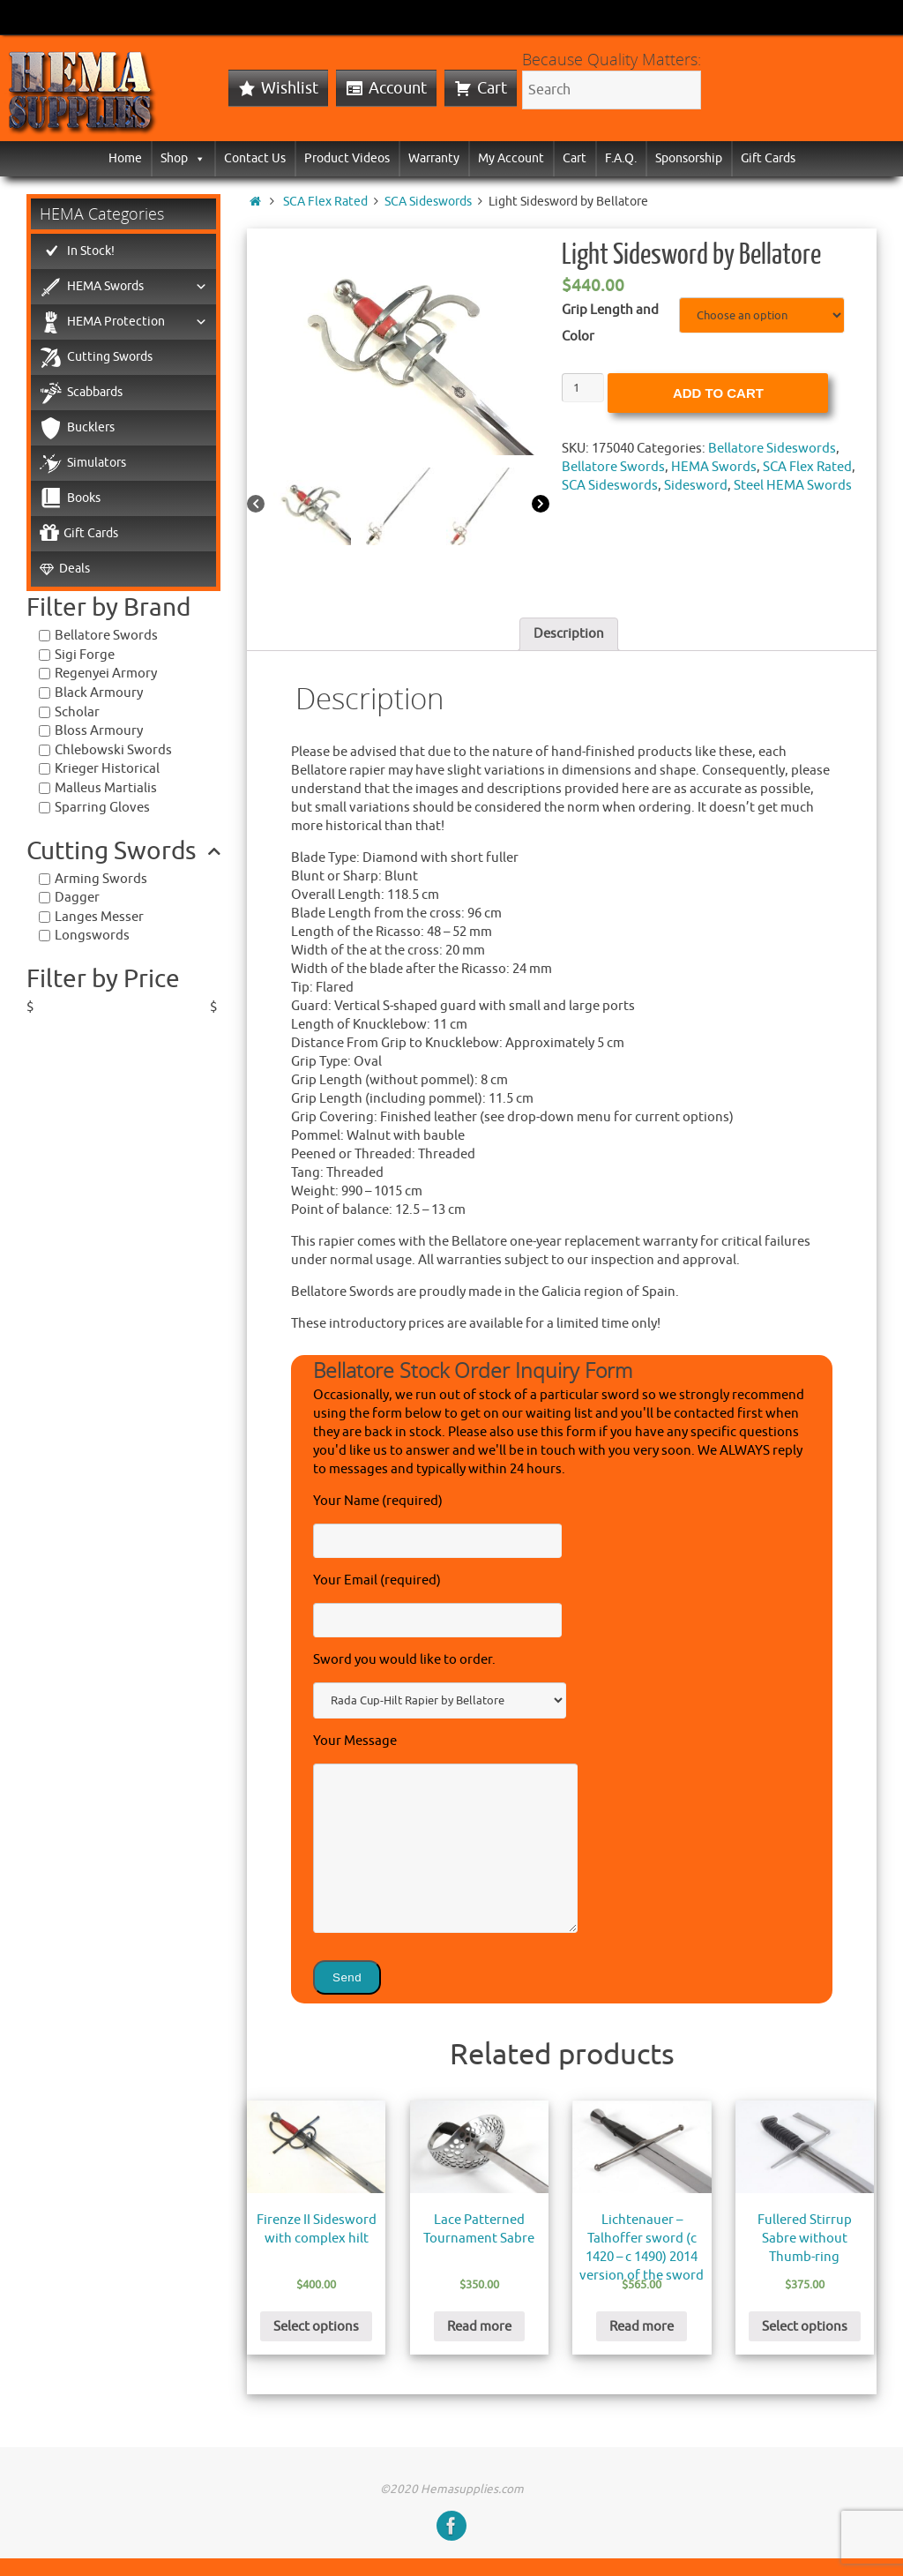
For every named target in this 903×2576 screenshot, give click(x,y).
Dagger (77, 897)
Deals (74, 568)
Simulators (96, 462)
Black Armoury (99, 693)
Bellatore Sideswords (772, 448)
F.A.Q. (621, 158)
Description (569, 633)
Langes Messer (99, 917)
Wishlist (289, 88)
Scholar (77, 712)
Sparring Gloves (102, 807)
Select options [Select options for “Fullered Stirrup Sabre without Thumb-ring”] (804, 2326)
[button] (196, 158)
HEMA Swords (714, 467)
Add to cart (718, 393)
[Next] (540, 505)
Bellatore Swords (613, 467)
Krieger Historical (107, 768)
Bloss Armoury (99, 731)
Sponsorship (688, 158)
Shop (182, 158)
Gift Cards (768, 158)
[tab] (568, 634)
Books (84, 497)
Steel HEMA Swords (793, 485)
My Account (511, 158)
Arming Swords (101, 879)
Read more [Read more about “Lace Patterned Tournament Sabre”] (479, 2326)
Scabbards (95, 392)
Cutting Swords (110, 356)
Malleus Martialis (106, 788)
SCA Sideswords (428, 201)
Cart (492, 88)
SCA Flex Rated (325, 201)
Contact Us (255, 158)
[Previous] (256, 505)
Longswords (92, 935)
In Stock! (91, 250)
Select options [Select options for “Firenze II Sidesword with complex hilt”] (316, 2326)
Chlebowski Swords (113, 750)
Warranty (433, 158)
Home (125, 158)
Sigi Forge (85, 655)
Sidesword (696, 485)
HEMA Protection (137, 322)
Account (398, 88)
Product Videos (347, 158)
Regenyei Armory (106, 673)
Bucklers (91, 427)
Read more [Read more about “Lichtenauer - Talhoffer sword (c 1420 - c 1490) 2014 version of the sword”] (641, 2326)
